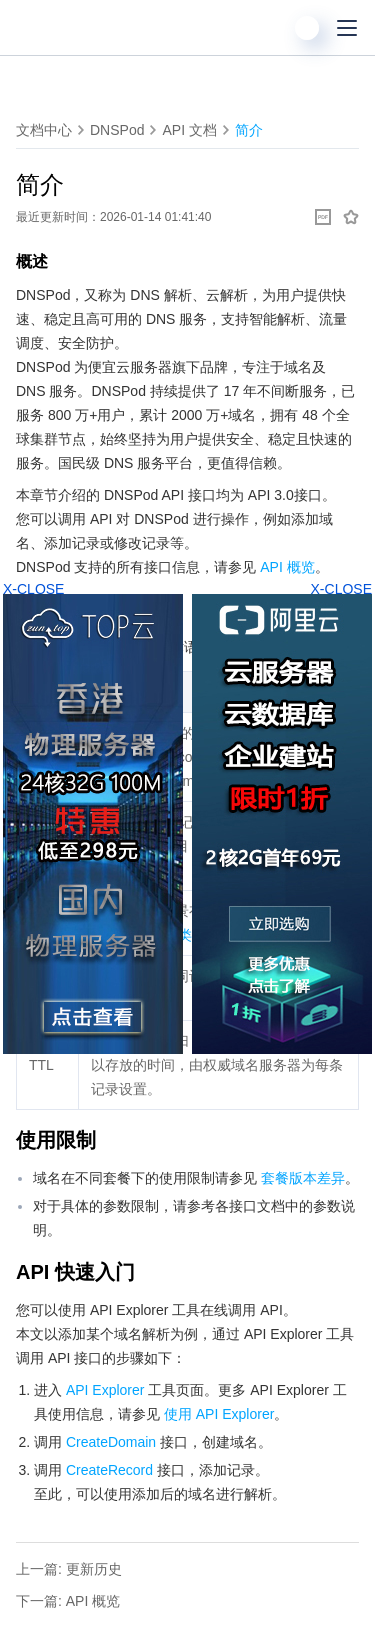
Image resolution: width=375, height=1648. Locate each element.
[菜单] (347, 28)
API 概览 (287, 567)
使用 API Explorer (219, 1414)
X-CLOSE (341, 589)
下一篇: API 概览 (68, 1601)
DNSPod (117, 130)
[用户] (307, 28)
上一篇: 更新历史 (69, 1569)
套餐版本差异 (303, 1178)
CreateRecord (109, 1470)
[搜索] (267, 28)
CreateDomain (111, 1442)
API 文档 (189, 130)
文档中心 (44, 130)
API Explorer (105, 1390)
